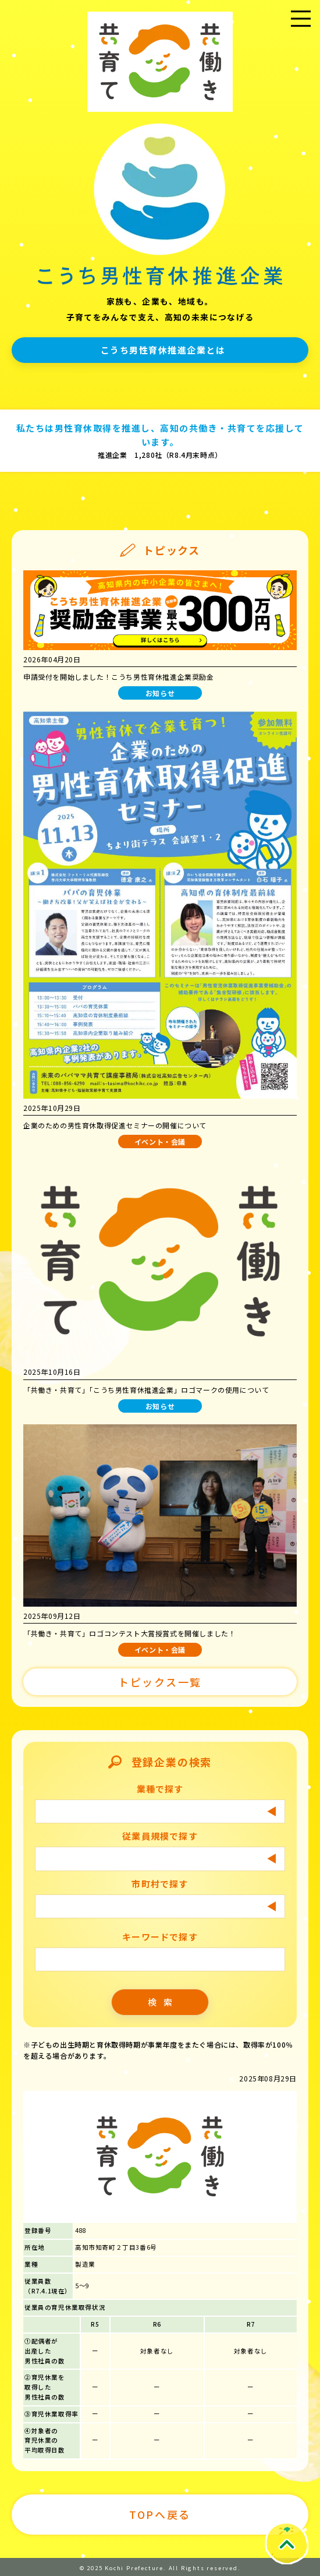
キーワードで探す (160, 1937)
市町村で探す (159, 1884)
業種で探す (160, 1789)
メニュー (301, 33)
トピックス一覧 (160, 1681)
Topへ (286, 2542)
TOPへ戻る (160, 2514)
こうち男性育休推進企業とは (163, 350)
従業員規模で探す (160, 1836)
